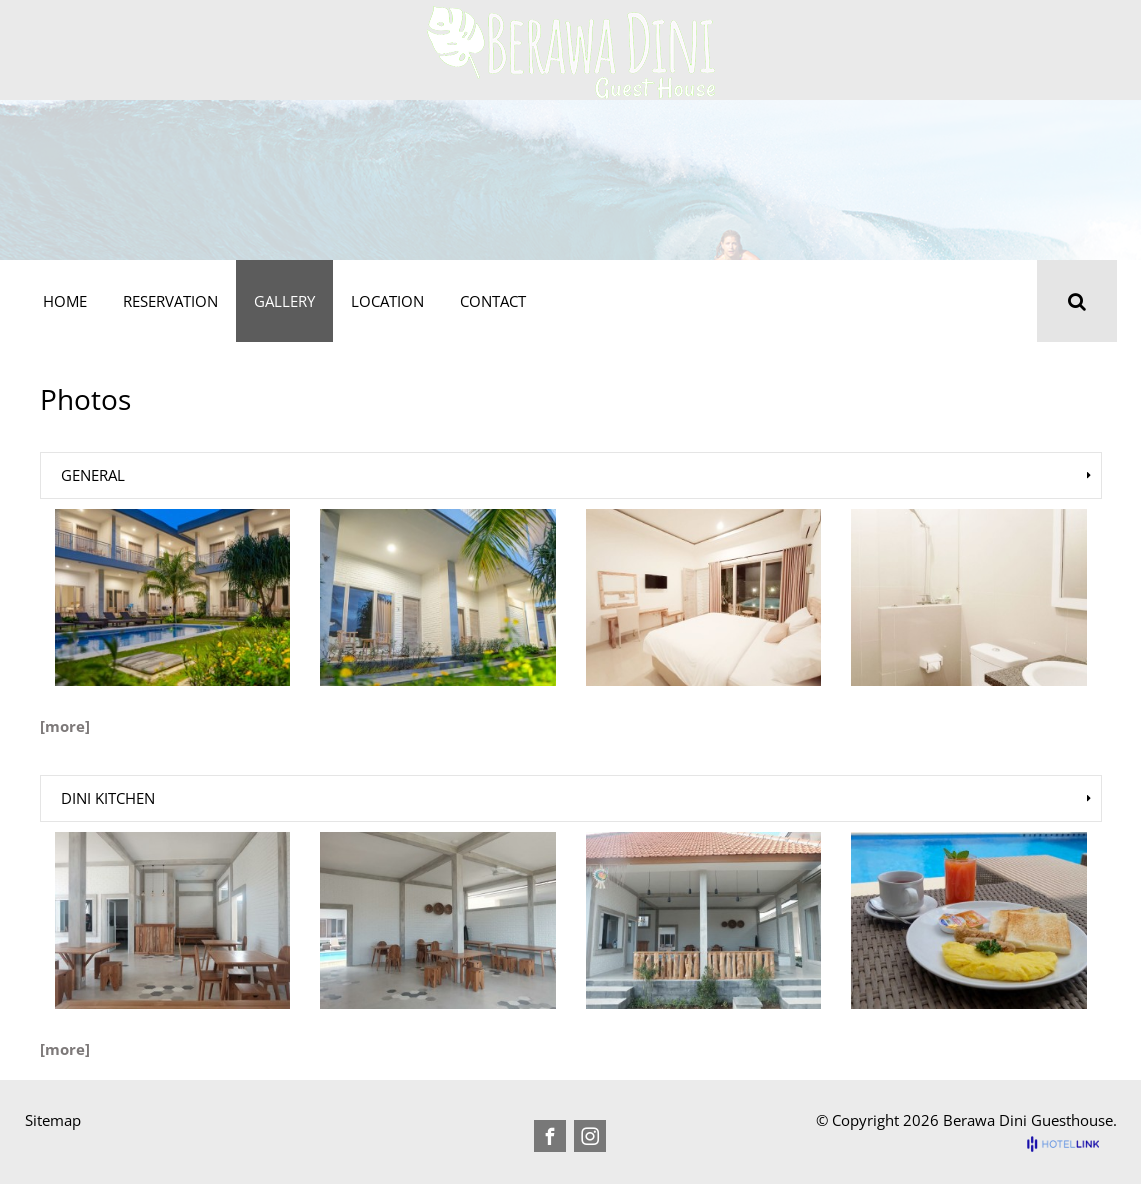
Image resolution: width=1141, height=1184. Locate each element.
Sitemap (53, 1120)
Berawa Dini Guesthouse (1028, 1120)
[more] (65, 726)
